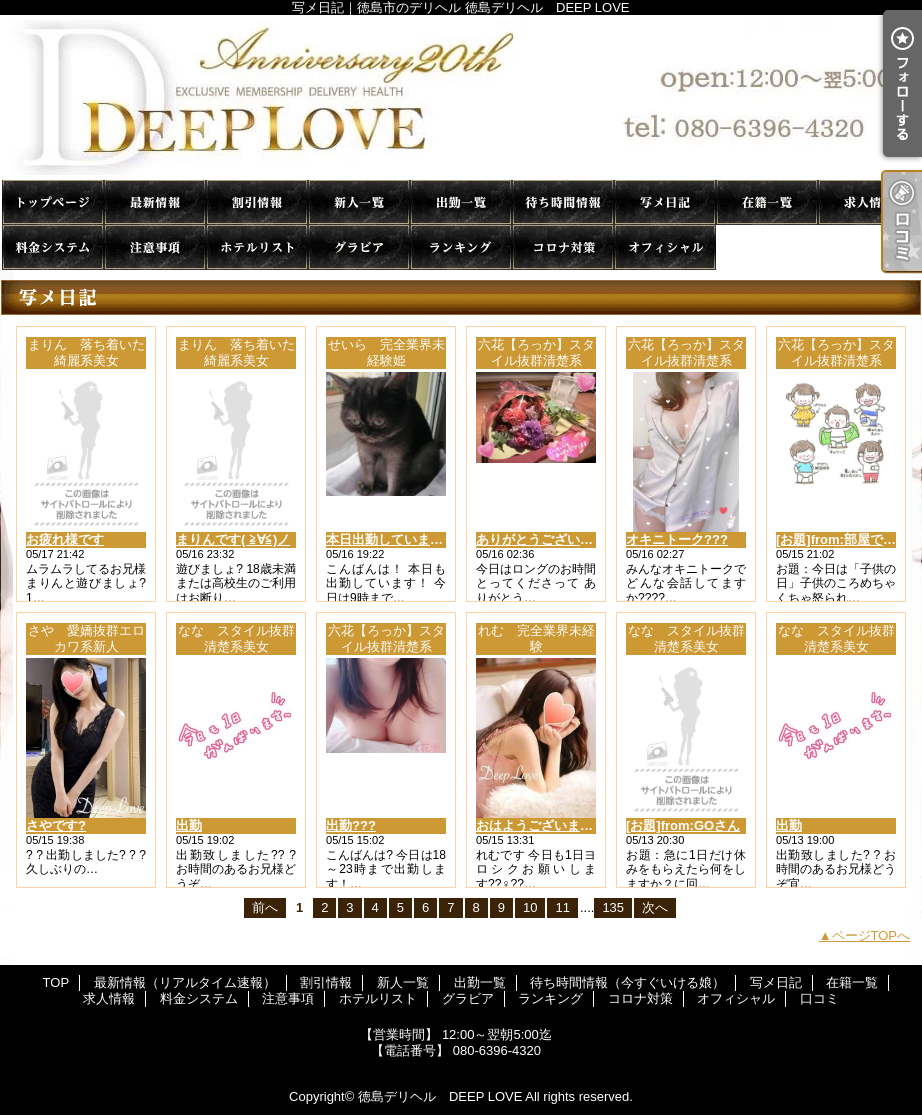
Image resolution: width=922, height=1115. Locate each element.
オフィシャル (665, 247)
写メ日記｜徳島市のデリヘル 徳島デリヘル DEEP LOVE (461, 97)
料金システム (53, 247)
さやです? (56, 825)
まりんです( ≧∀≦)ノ (233, 539)
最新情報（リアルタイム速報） (155, 202)
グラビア (359, 247)
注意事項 (155, 247)
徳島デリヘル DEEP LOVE (440, 1096)
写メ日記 (665, 202)
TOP (53, 202)
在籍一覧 (767, 202)
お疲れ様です (65, 539)
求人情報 (869, 202)
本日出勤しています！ (391, 539)
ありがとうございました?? (555, 539)
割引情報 (257, 202)
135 (613, 907)
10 (530, 907)
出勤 (189, 825)
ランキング (461, 247)
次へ (655, 907)
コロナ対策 (563, 247)
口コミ (767, 247)
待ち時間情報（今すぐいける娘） (563, 202)
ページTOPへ (871, 935)
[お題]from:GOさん (683, 825)
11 (562, 907)
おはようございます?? (542, 825)
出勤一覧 (461, 202)
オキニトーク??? (677, 539)
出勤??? (351, 825)
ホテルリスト (257, 247)
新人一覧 (359, 202)
